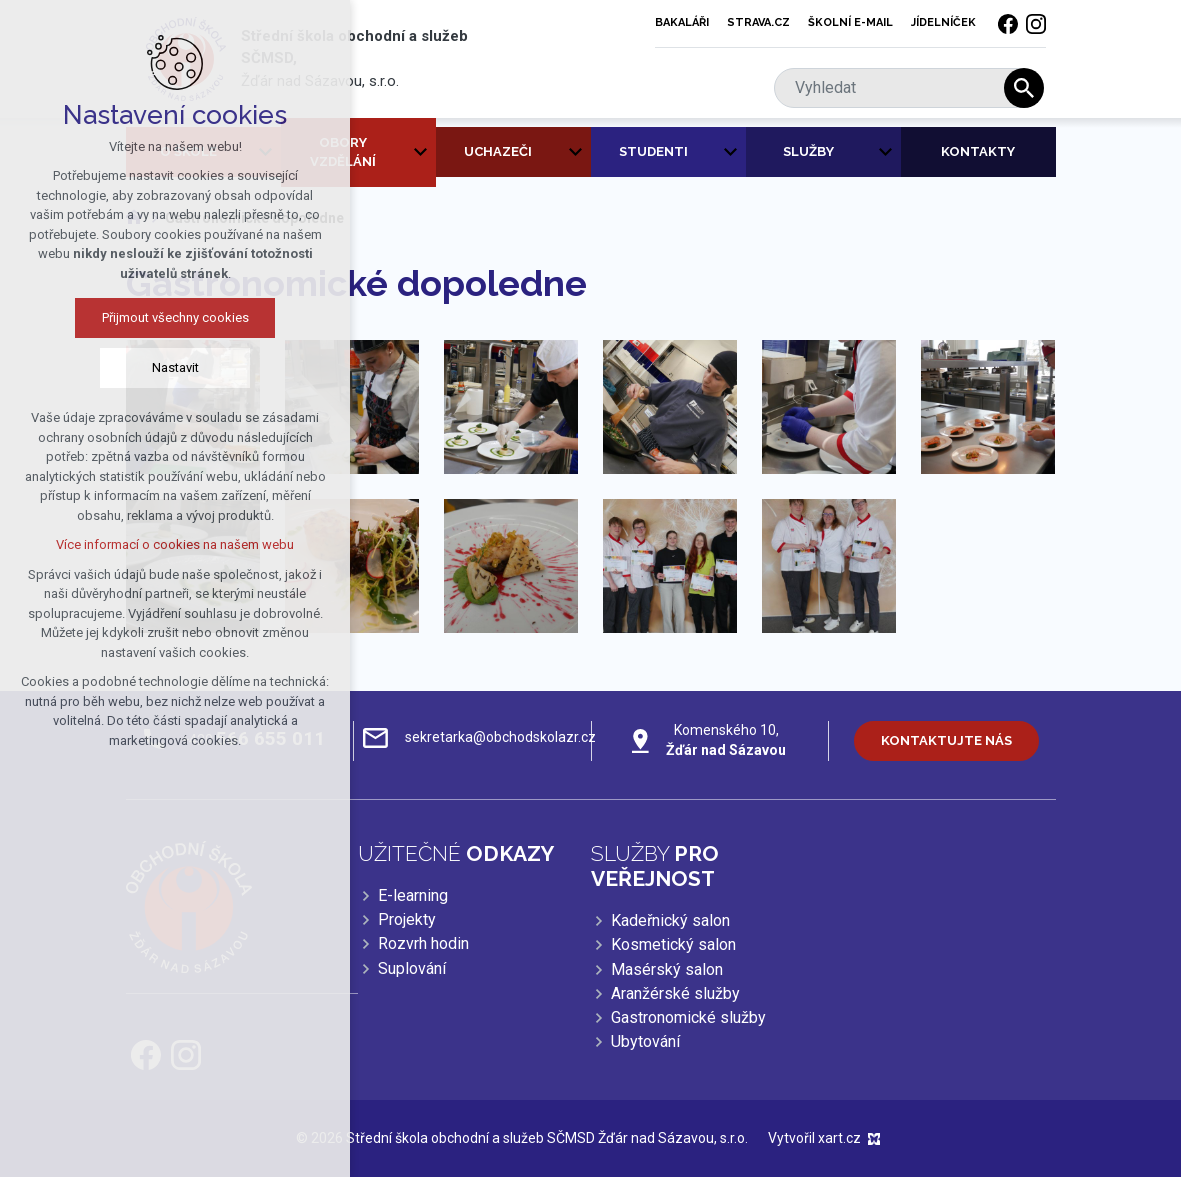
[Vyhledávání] (1024, 88)
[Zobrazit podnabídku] (421, 152)
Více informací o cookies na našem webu (162, 544)
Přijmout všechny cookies (161, 317)
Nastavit (161, 367)
